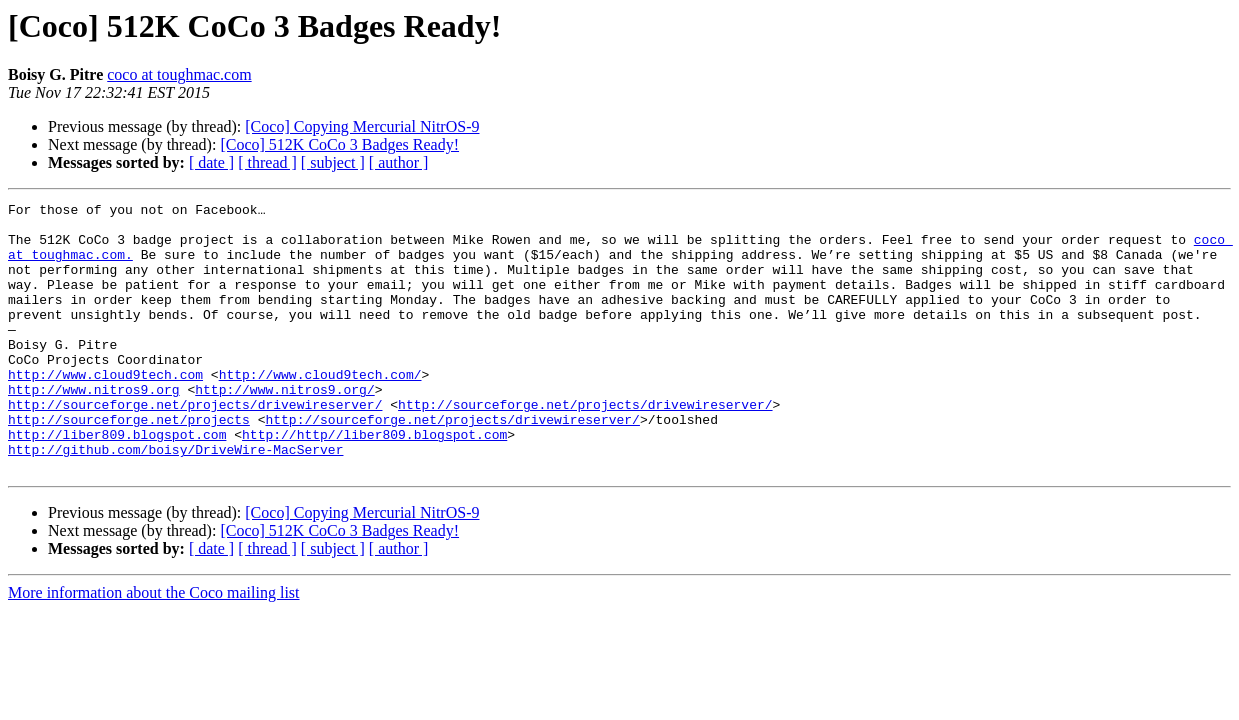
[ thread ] (267, 162)
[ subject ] (333, 162)
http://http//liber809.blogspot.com (374, 482)
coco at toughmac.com (179, 74)
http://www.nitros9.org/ (284, 428)
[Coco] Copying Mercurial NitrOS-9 (362, 126)
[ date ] (211, 162)
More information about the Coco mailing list (154, 646)
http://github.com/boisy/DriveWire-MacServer (175, 500)
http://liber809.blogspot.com (117, 482)
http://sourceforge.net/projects (129, 464)
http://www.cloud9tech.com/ (320, 410)
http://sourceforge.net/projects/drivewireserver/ (195, 446)
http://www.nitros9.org (94, 428)
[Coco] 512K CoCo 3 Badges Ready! (339, 144)
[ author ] (399, 162)
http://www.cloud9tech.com (105, 410)
